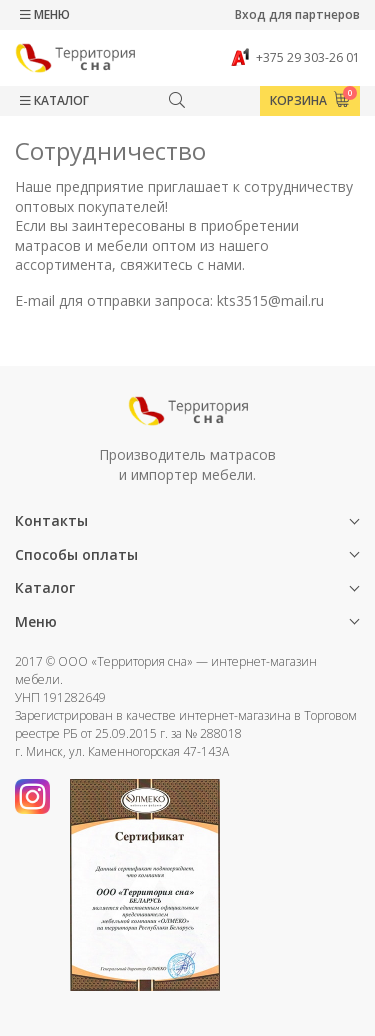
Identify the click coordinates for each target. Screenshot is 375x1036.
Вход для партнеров (297, 14)
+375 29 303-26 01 (295, 57)
